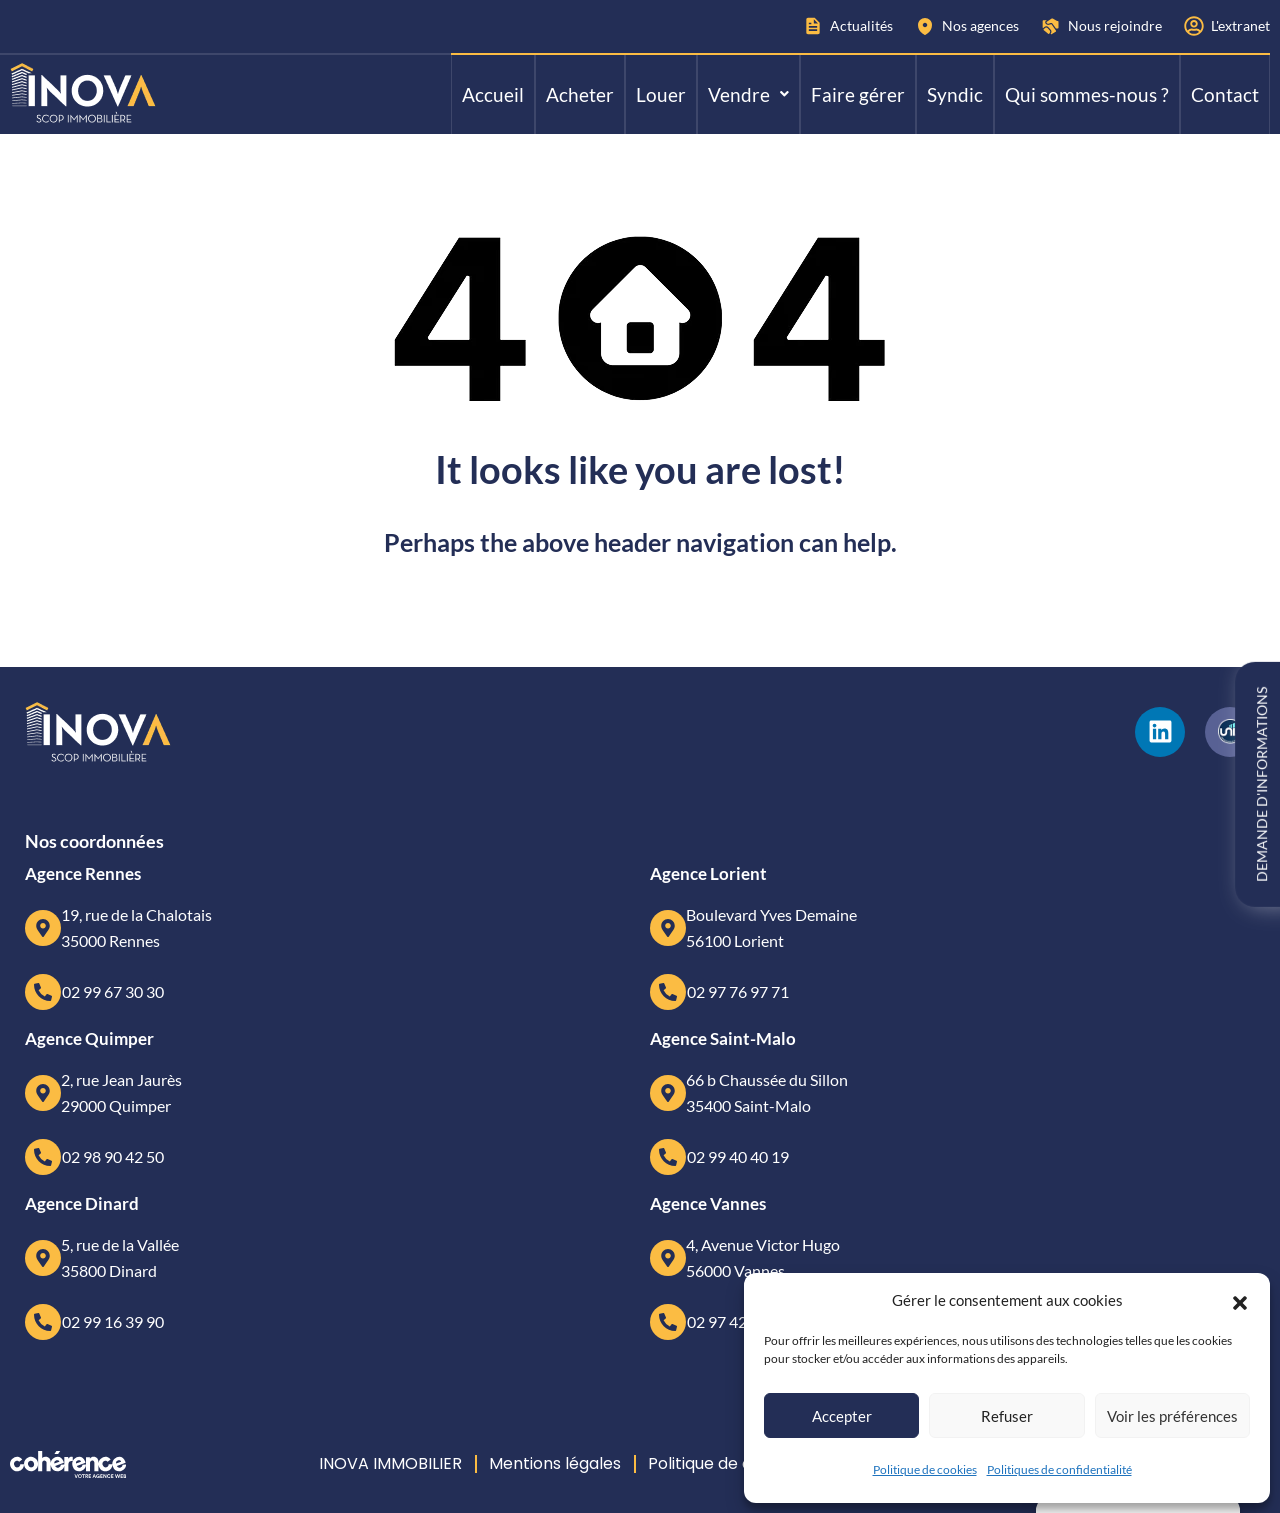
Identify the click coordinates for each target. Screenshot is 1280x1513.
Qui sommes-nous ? (1087, 94)
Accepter (842, 1416)
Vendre (748, 94)
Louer (661, 94)
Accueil (493, 94)
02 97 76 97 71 (738, 991)
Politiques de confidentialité (1059, 1469)
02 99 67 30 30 (113, 991)
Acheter (580, 94)
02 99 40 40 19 (738, 1156)
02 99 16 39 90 (113, 1321)
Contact (1225, 94)
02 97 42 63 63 (738, 1321)
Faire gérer (858, 94)
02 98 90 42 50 (113, 1156)
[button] (1240, 1300)
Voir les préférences (1172, 1416)
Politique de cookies (925, 1469)
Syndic (955, 94)
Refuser (1007, 1416)
